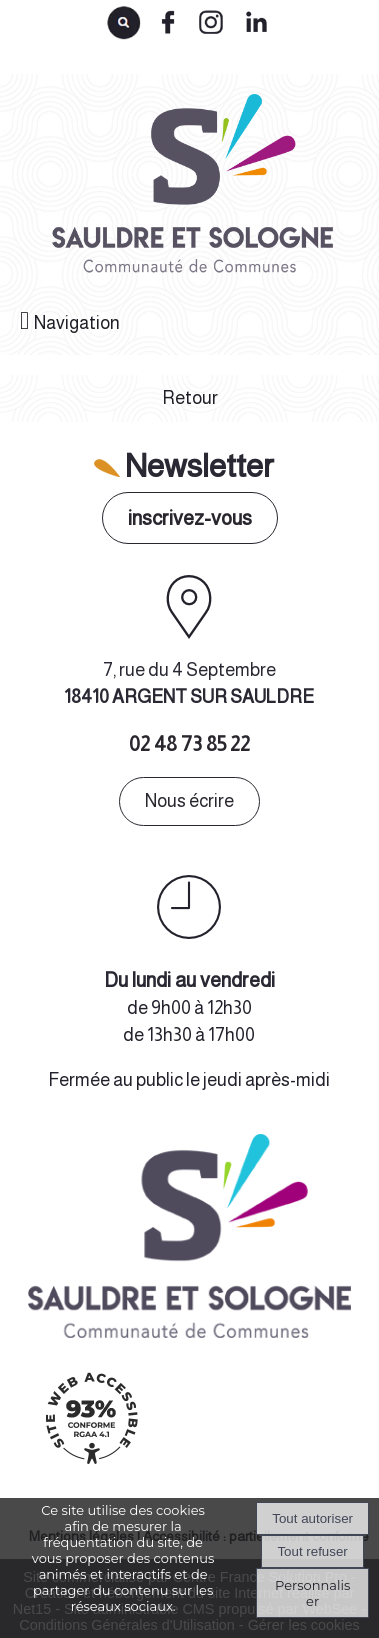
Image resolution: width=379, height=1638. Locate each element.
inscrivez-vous (190, 518)
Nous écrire (189, 801)
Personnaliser (312, 1593)
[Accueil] (189, 190)
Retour (190, 398)
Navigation (77, 323)
